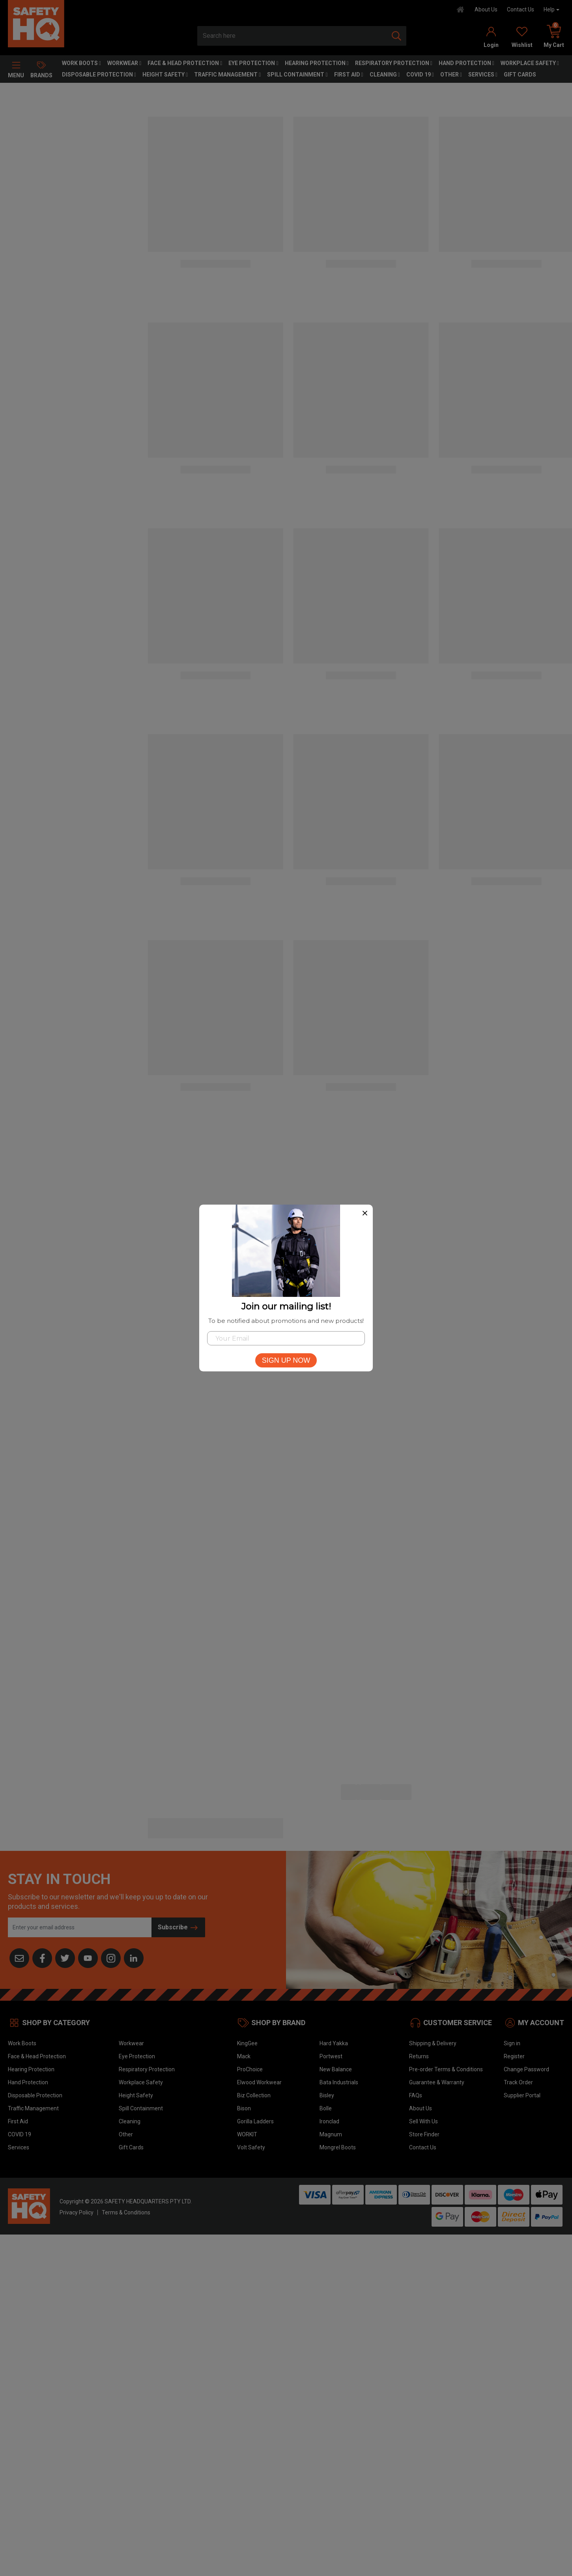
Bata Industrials (339, 2082)
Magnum (331, 2134)
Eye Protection (253, 63)
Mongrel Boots (338, 2147)
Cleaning (385, 74)
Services (482, 74)
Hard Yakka (334, 2043)
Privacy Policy (76, 2212)
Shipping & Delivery (432, 2043)
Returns (419, 2056)
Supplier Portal (522, 2095)
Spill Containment (297, 74)
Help (549, 9)
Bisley (327, 2095)
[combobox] (292, 36)
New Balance (336, 2069)
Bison (244, 2108)
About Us (486, 9)
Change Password (526, 2069)
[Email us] (19, 1957)
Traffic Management (227, 74)
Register (514, 2056)
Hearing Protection (317, 63)
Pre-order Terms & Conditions (446, 2069)
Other (451, 74)
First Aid (348, 74)
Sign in (512, 2043)
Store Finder (424, 2134)
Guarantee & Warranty (436, 2082)
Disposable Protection (99, 74)
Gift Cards (520, 74)
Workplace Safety (530, 63)
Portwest (331, 2056)
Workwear (124, 63)
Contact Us (520, 9)
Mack (243, 2056)
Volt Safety (251, 2147)
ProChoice (250, 2069)
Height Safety (165, 74)
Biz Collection (254, 2095)
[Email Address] (80, 1927)
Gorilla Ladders (255, 2121)
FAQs (415, 2095)
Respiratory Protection (393, 63)
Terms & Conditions (126, 2212)
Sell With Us (423, 2121)
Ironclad (329, 2121)
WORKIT (247, 2134)
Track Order (518, 2082)
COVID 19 (420, 74)
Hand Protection (466, 63)
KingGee (247, 2043)
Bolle (326, 2108)
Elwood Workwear (259, 2082)
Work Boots (81, 63)
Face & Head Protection (185, 63)
